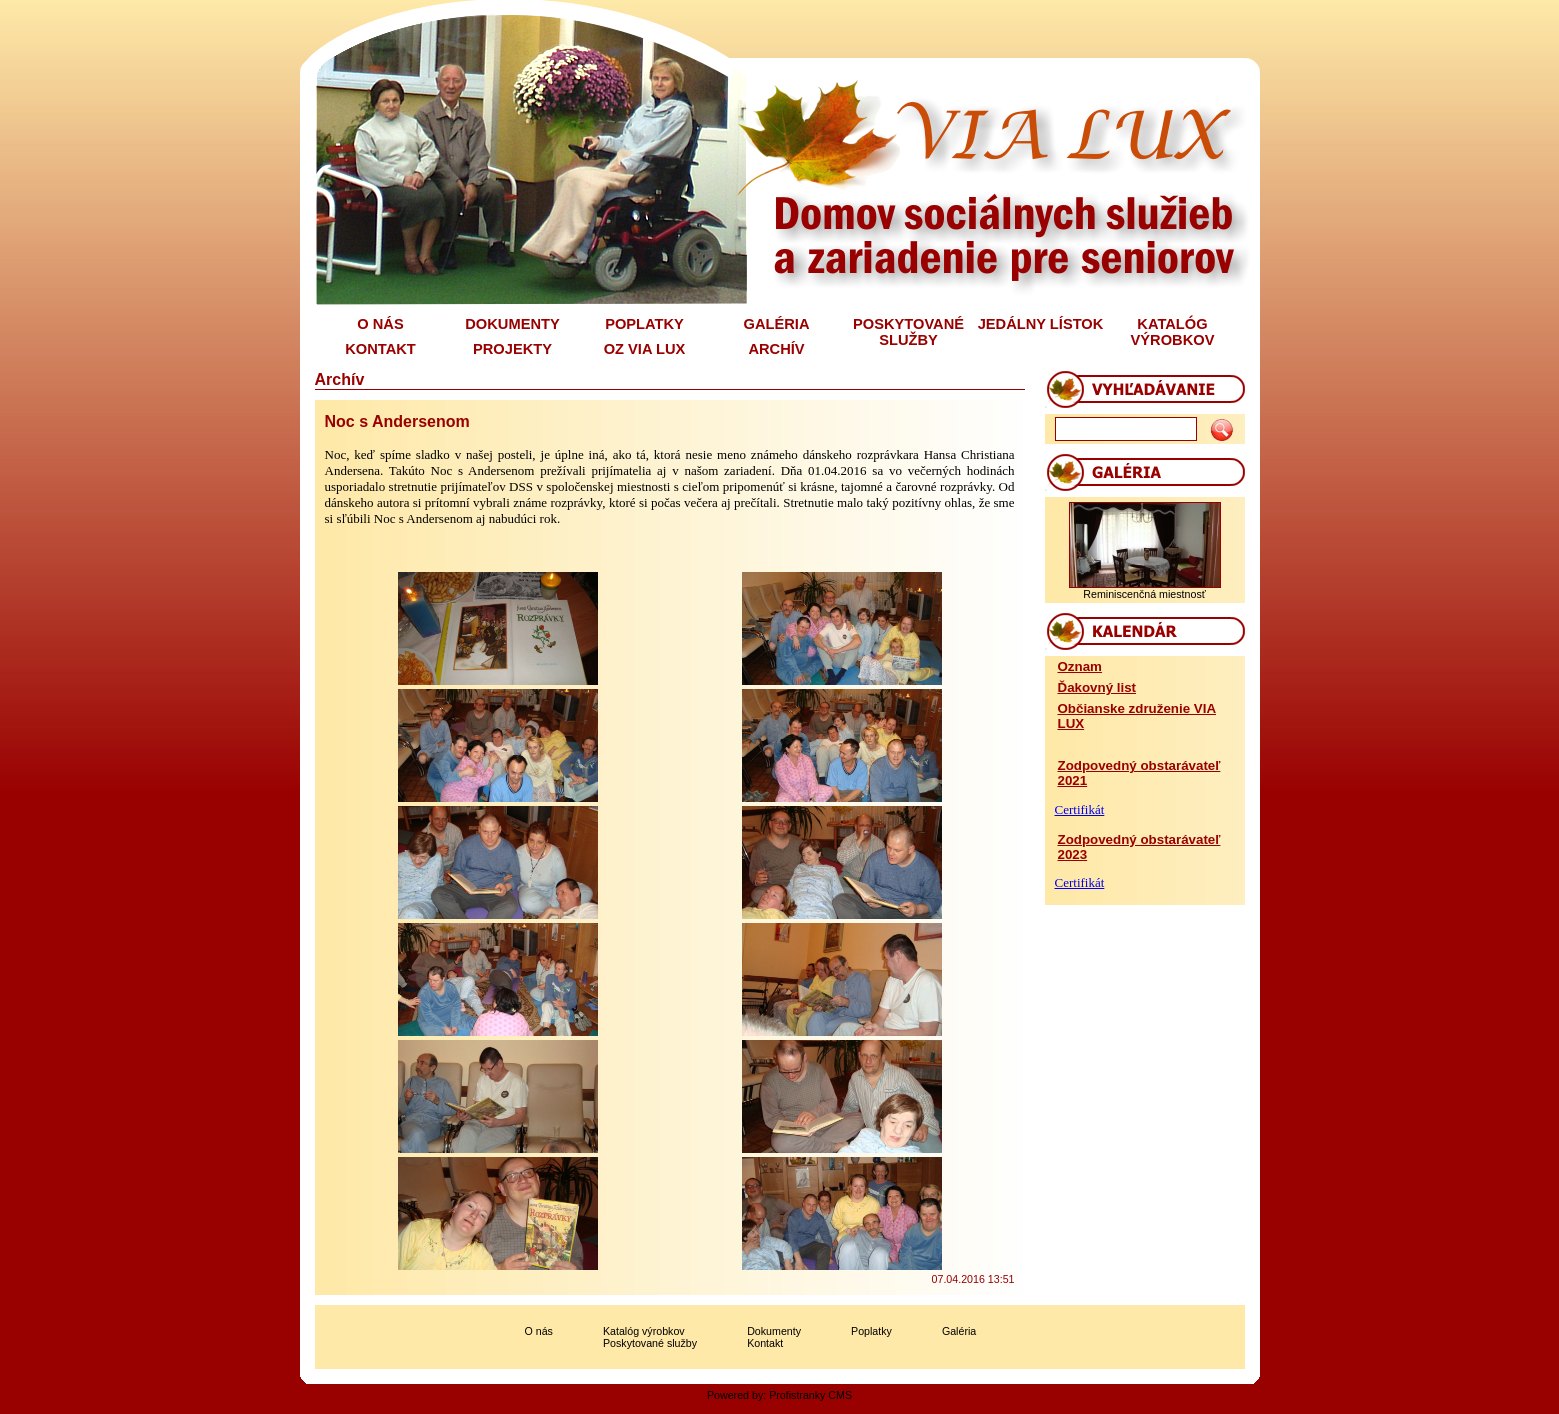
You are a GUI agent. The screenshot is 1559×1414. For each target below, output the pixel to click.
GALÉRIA (777, 324)
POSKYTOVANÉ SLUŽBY (908, 332)
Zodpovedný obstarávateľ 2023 (1139, 847)
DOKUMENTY (512, 324)
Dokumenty (774, 1331)
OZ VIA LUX (645, 349)
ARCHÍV (776, 349)
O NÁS (380, 324)
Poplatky (871, 1331)
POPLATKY (644, 324)
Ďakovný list (1097, 687)
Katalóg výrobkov (644, 1331)
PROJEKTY (512, 349)
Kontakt (765, 1343)
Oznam (1080, 666)
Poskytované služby (650, 1343)
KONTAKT (380, 349)
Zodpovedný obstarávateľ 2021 (1139, 773)
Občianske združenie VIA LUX (1137, 716)
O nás (539, 1331)
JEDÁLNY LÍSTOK (1041, 324)
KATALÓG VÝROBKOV (1173, 332)
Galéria (959, 1331)
